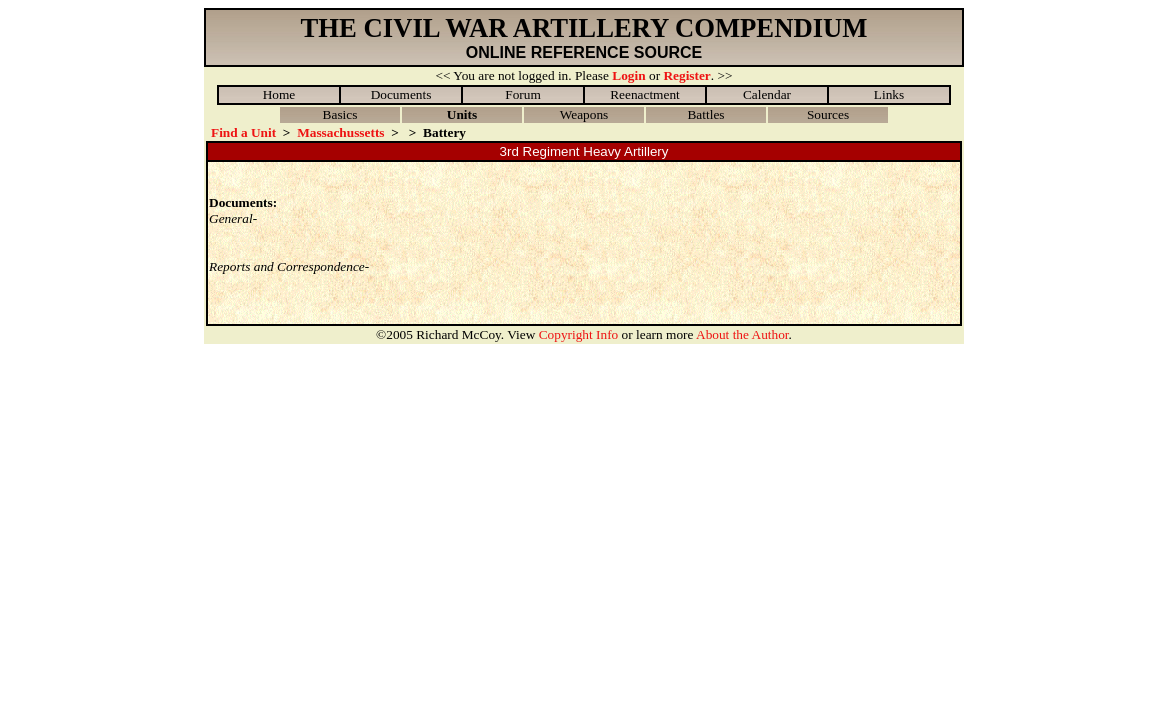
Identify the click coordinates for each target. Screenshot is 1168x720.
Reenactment (645, 94)
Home (279, 94)
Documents (401, 94)
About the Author (742, 334)
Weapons (584, 114)
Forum (523, 94)
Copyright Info (579, 334)
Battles (705, 114)
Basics (340, 114)
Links (889, 94)
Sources (828, 114)
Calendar (767, 94)
